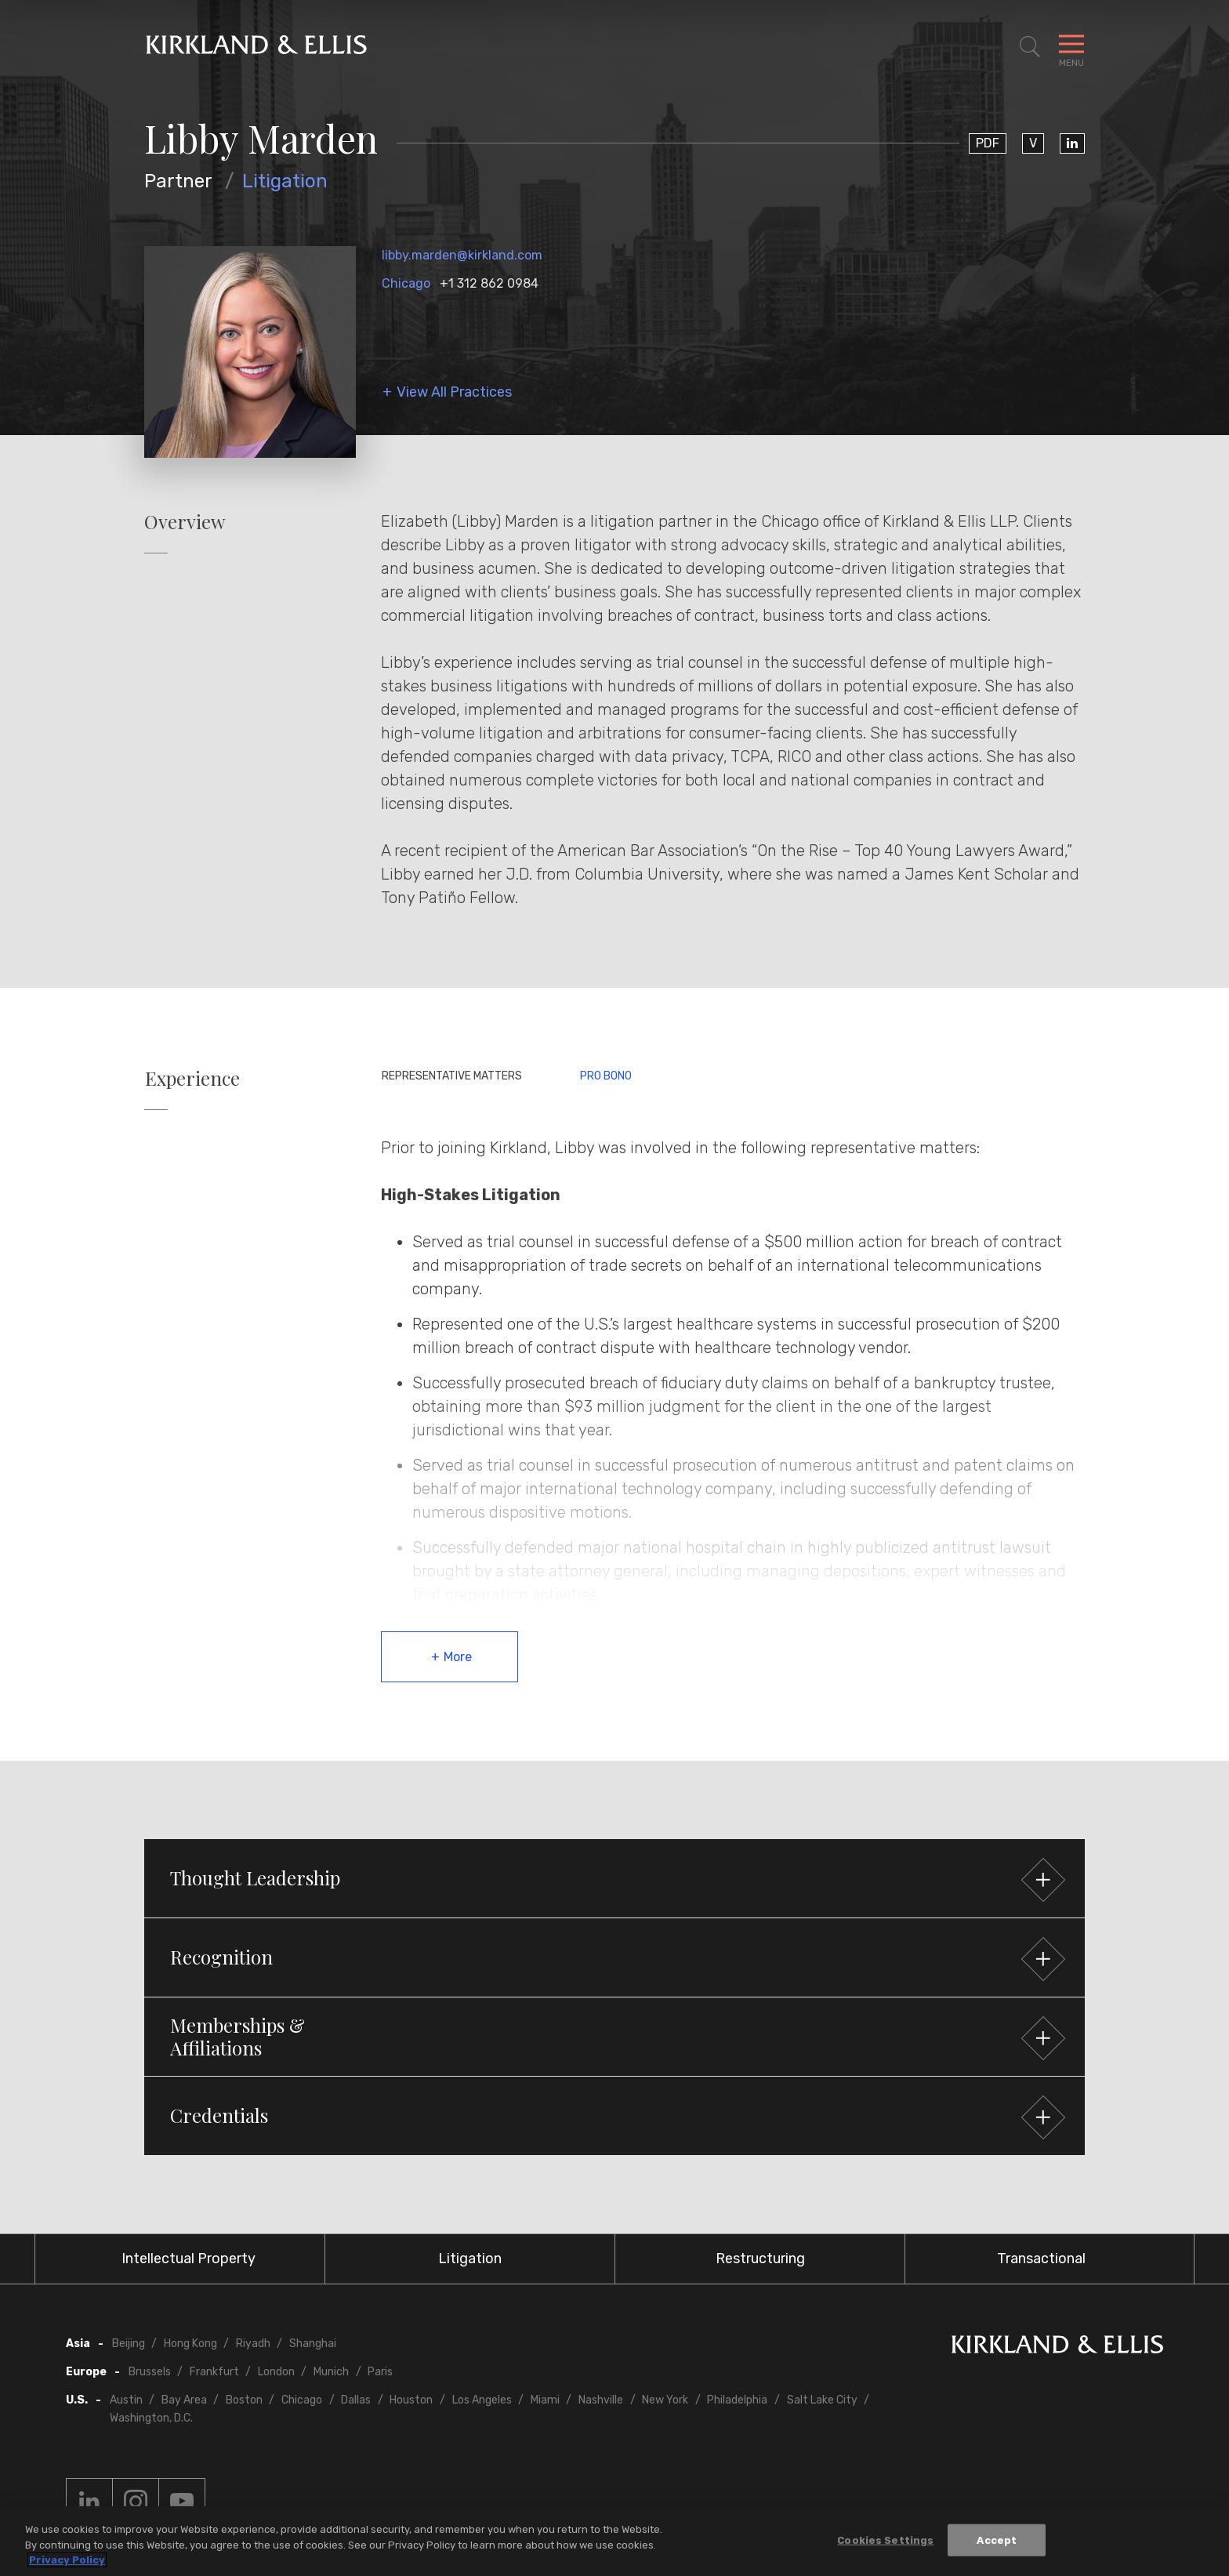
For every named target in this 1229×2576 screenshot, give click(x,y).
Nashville (600, 2400)
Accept (997, 2540)
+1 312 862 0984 (489, 283)
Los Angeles (482, 2400)
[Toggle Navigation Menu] (1071, 47)
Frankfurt (214, 2371)
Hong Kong (190, 2343)
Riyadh (253, 2343)
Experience (192, 1078)
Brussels (150, 2371)
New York (665, 2400)
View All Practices (454, 392)
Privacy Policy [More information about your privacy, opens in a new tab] (67, 2561)
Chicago (406, 283)
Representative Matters (452, 1076)
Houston (411, 2400)
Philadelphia (737, 2400)
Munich (331, 2371)
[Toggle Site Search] (1030, 47)
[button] (614, 1878)
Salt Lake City (822, 2400)
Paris (380, 2371)
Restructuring (760, 2258)
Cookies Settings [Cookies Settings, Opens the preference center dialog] (885, 2540)
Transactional (1041, 2258)
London (276, 2371)
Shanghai (312, 2343)
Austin (126, 2400)
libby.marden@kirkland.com (462, 255)
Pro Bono (606, 1076)
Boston (244, 2400)
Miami (545, 2400)
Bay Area (184, 2400)
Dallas (356, 2400)
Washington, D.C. (151, 2418)
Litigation (285, 181)
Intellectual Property (188, 2258)
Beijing (128, 2343)
